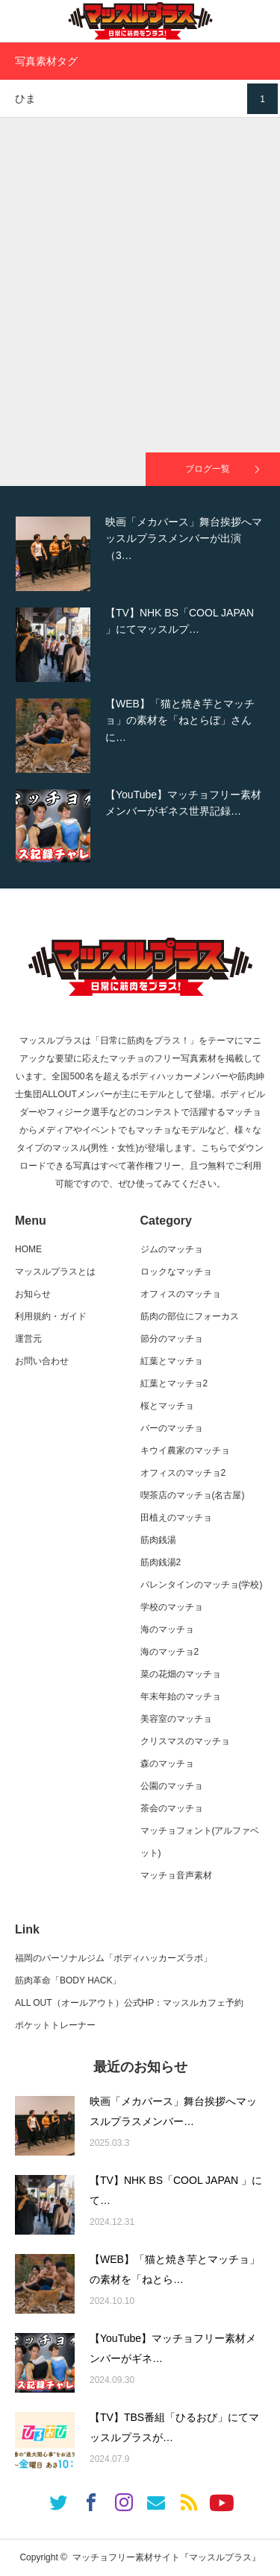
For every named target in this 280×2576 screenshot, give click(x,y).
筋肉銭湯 (158, 1540)
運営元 (28, 1338)
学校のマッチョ (171, 1607)
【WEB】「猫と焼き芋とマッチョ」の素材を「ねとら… (175, 2269)
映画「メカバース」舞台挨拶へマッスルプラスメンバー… (173, 2111)
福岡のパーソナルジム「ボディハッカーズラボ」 (113, 1958)
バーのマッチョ (171, 1428)
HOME (28, 1249)
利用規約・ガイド (51, 1316)
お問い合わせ (42, 1361)
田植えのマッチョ (176, 1517)
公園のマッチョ (171, 1786)
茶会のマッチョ (171, 1808)
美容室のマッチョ (176, 1719)
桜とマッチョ (167, 1406)
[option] (140, 554)
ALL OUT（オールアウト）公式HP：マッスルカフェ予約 (129, 2003)
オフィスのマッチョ (180, 1294)
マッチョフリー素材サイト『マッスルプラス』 (166, 2557)
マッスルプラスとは (55, 1271)
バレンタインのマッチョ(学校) (201, 1584)
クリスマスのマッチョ (185, 1741)
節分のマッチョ (171, 1338)
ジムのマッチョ (171, 1249)
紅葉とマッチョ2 (174, 1383)
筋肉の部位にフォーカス (189, 1316)
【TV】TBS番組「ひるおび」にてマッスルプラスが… (174, 2427)
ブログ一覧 (207, 469)
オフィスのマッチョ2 (183, 1473)
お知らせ (33, 1294)
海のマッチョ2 (169, 1652)
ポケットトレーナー (55, 2025)
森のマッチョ (167, 1763)
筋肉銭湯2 (160, 1562)
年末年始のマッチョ (180, 1696)
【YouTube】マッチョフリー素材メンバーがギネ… (173, 2348)
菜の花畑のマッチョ (180, 1674)
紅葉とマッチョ (171, 1361)
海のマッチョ (167, 1629)
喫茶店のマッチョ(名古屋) (192, 1495)
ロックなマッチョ (176, 1271)
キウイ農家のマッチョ (185, 1450)
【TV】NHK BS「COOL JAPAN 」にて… (176, 2190)
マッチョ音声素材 (176, 1875)
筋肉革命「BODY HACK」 (68, 1980)
